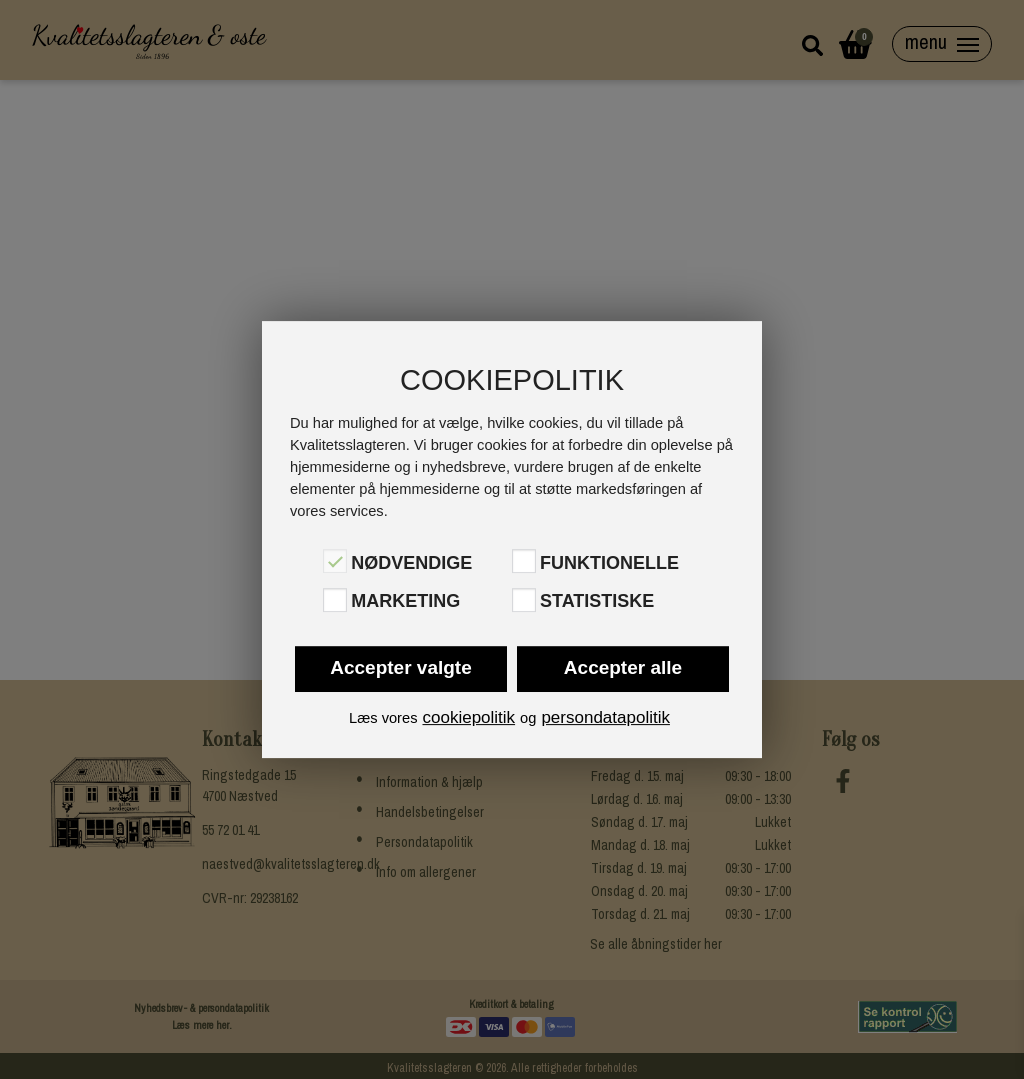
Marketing (405, 602)
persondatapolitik (605, 717)
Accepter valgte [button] (401, 667)
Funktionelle (609, 563)
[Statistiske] (524, 600)
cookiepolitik (468, 717)
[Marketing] (335, 600)
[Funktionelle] (524, 561)
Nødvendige (411, 563)
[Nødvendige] (335, 561)
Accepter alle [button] (623, 667)
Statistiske (597, 602)
